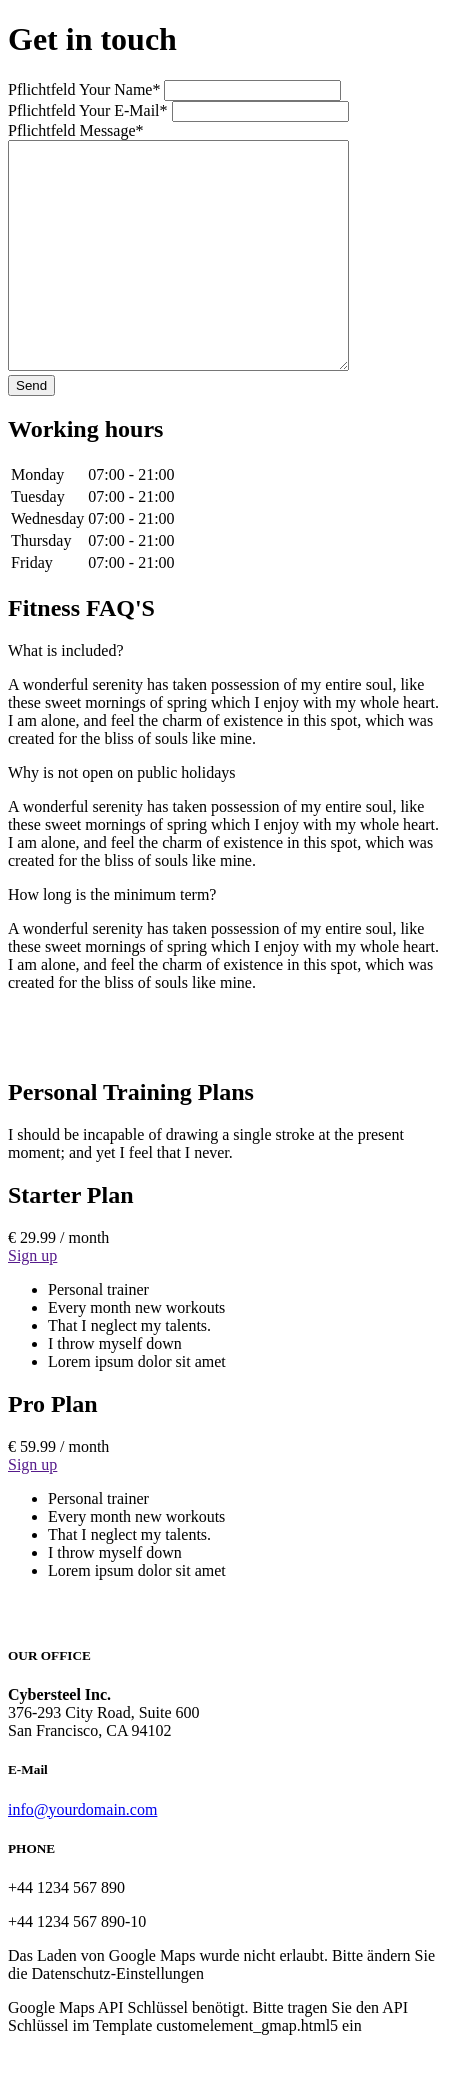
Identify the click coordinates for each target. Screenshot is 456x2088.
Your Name (86, 89)
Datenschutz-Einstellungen (118, 2018)
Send (31, 430)
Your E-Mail (90, 110)
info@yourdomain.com (82, 1854)
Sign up (32, 1300)
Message (76, 130)
